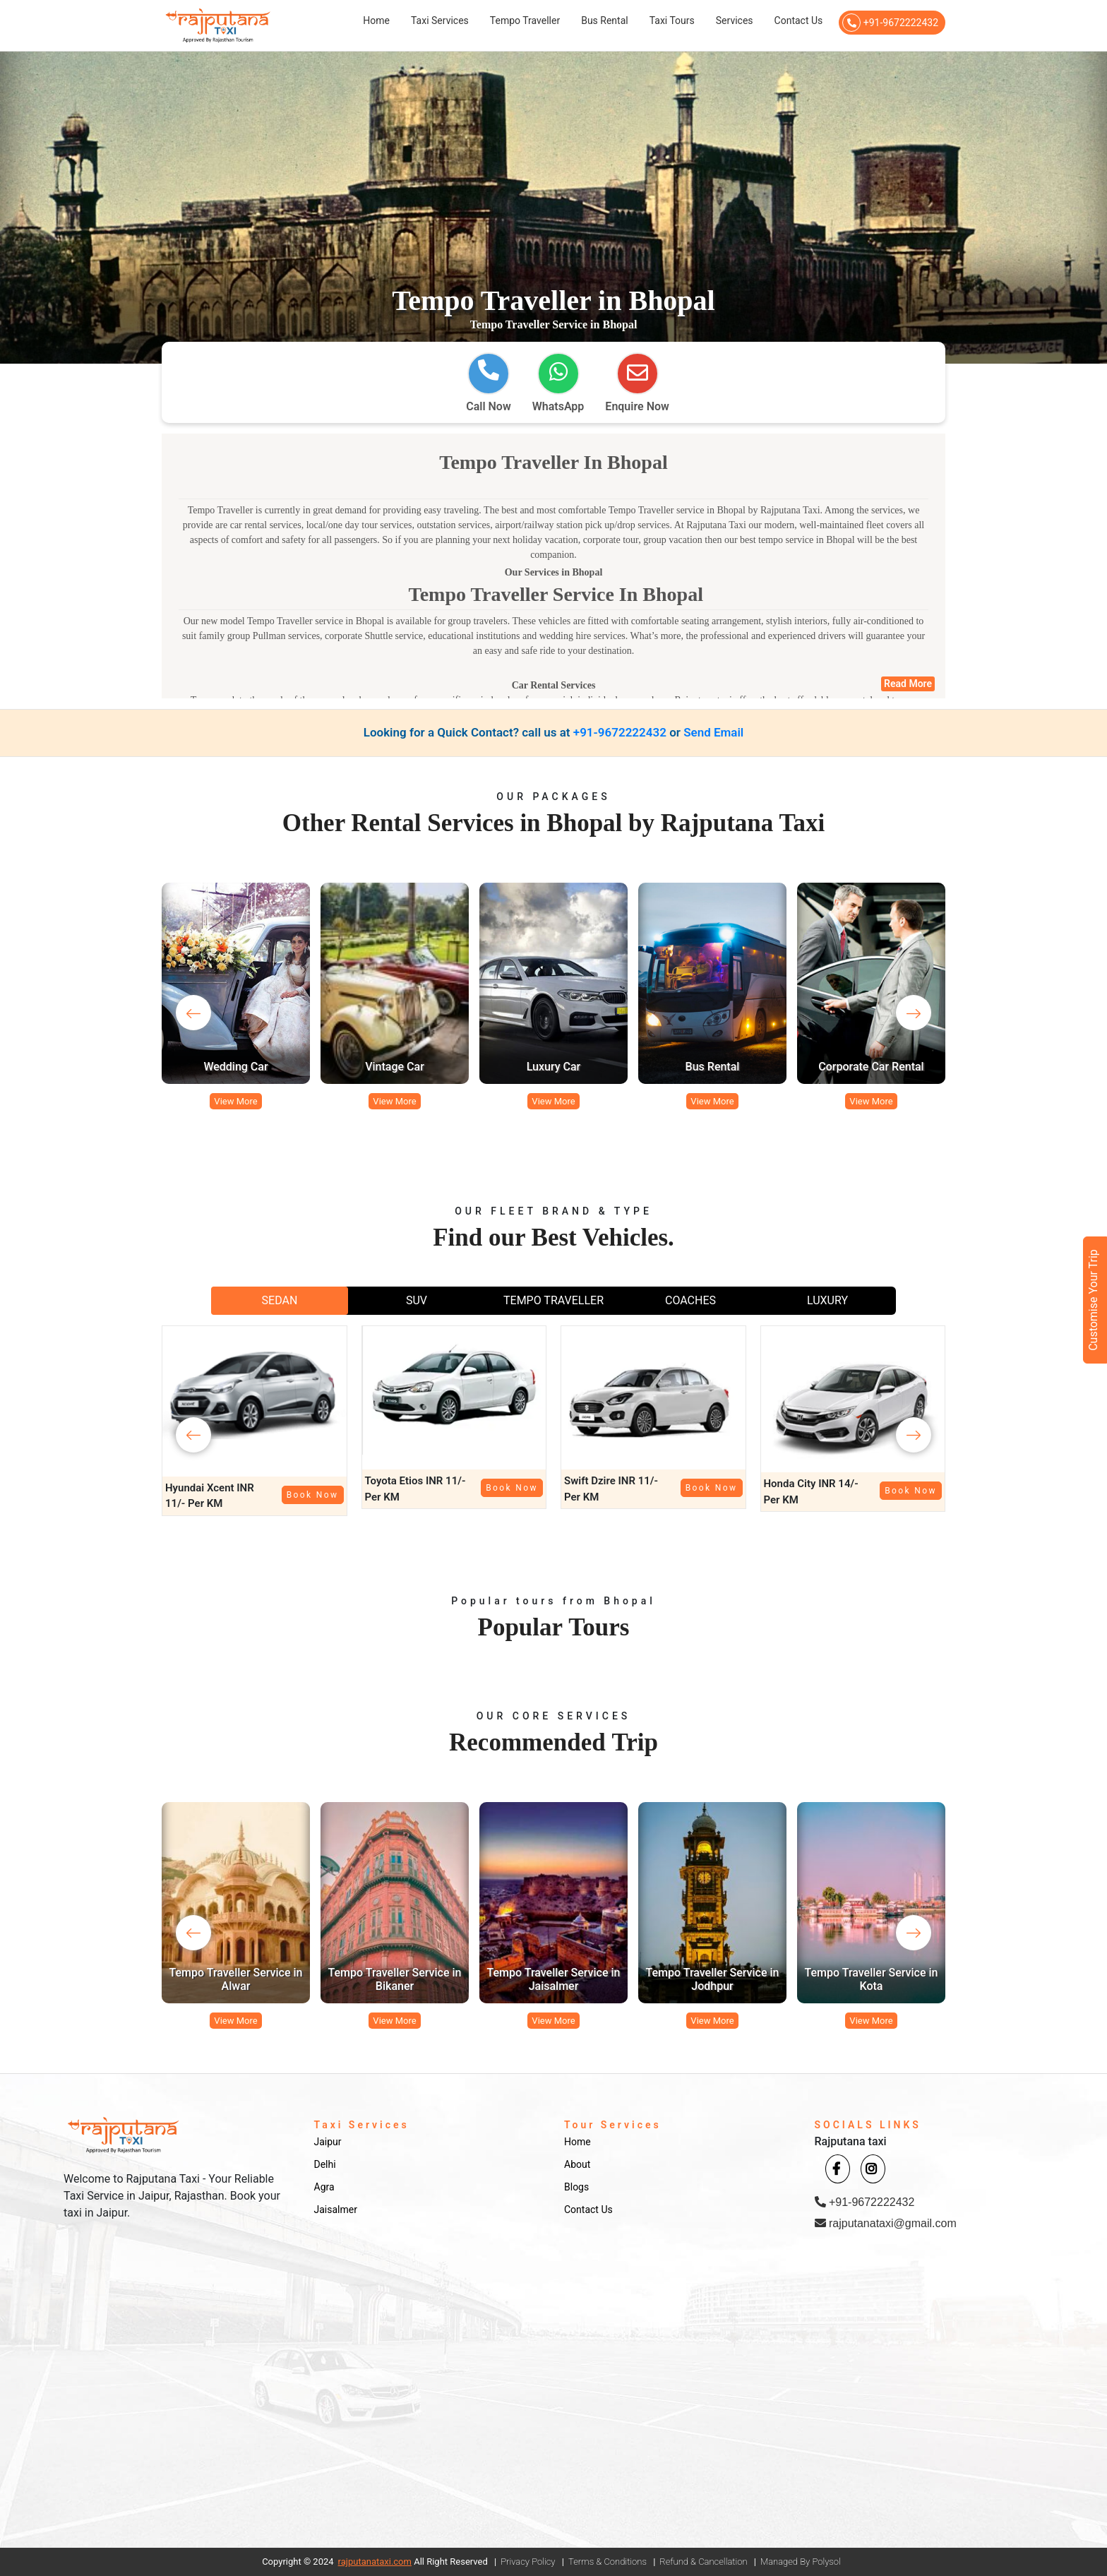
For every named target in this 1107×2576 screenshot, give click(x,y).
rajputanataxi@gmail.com (886, 2223)
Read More (908, 683)
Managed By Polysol (800, 2561)
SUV (416, 1300)
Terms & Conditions (607, 2561)
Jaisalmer (335, 2209)
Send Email (713, 732)
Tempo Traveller (525, 20)
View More (235, 1101)
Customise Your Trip (1093, 1300)
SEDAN (280, 1300)
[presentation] (193, 1012)
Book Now (313, 1495)
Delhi (325, 2164)
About (577, 2164)
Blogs (576, 2187)
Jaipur (328, 2141)
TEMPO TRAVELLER (553, 1300)
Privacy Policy (528, 2561)
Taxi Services (440, 20)
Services (734, 20)
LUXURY (827, 1300)
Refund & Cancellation (703, 2561)
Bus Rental (604, 20)
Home (376, 20)
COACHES (690, 1300)
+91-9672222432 (890, 22)
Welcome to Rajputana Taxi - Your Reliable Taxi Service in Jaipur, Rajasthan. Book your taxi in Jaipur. (172, 2195)
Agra (324, 2187)
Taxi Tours (672, 20)
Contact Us (798, 20)
